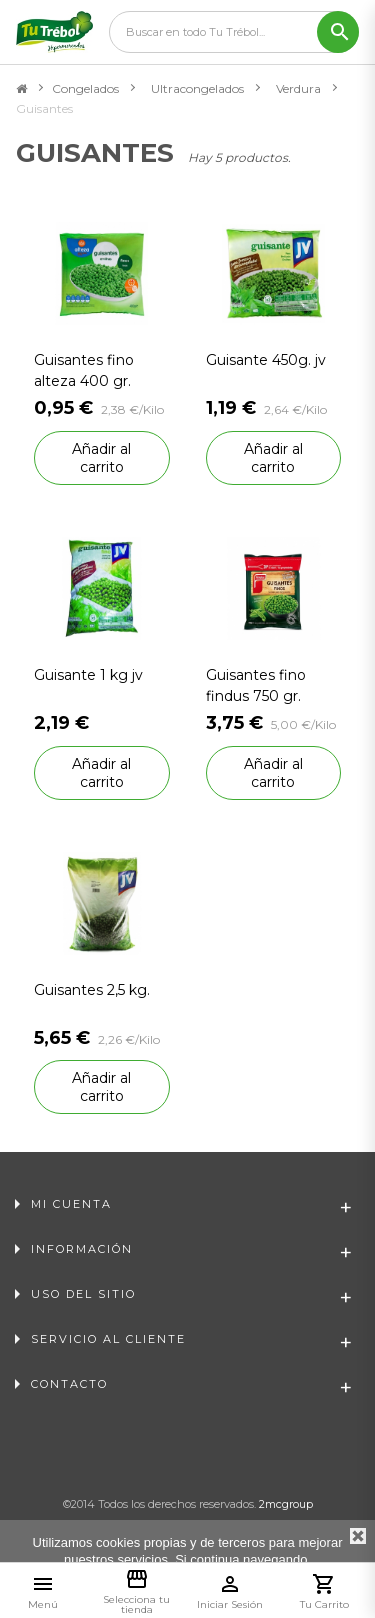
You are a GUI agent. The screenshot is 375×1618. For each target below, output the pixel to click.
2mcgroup (286, 1504)
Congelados (85, 88)
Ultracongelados (197, 88)
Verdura (298, 88)
